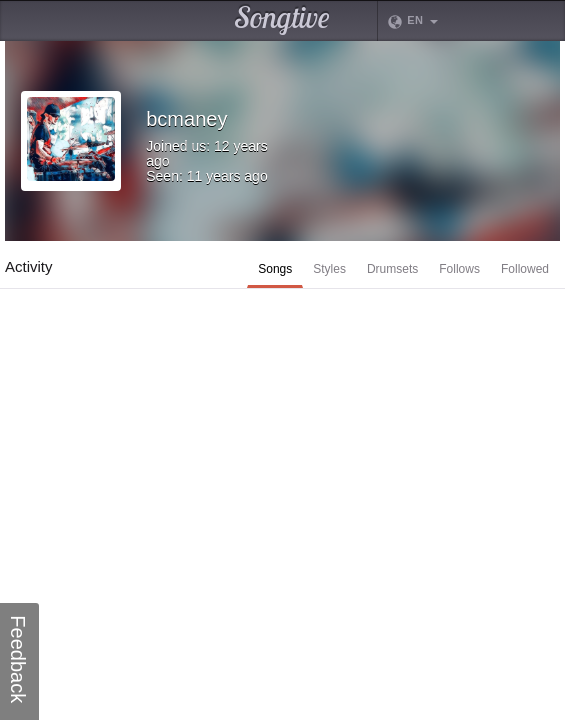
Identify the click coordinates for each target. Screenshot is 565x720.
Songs (275, 269)
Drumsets (392, 269)
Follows (459, 269)
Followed (525, 269)
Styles (329, 269)
